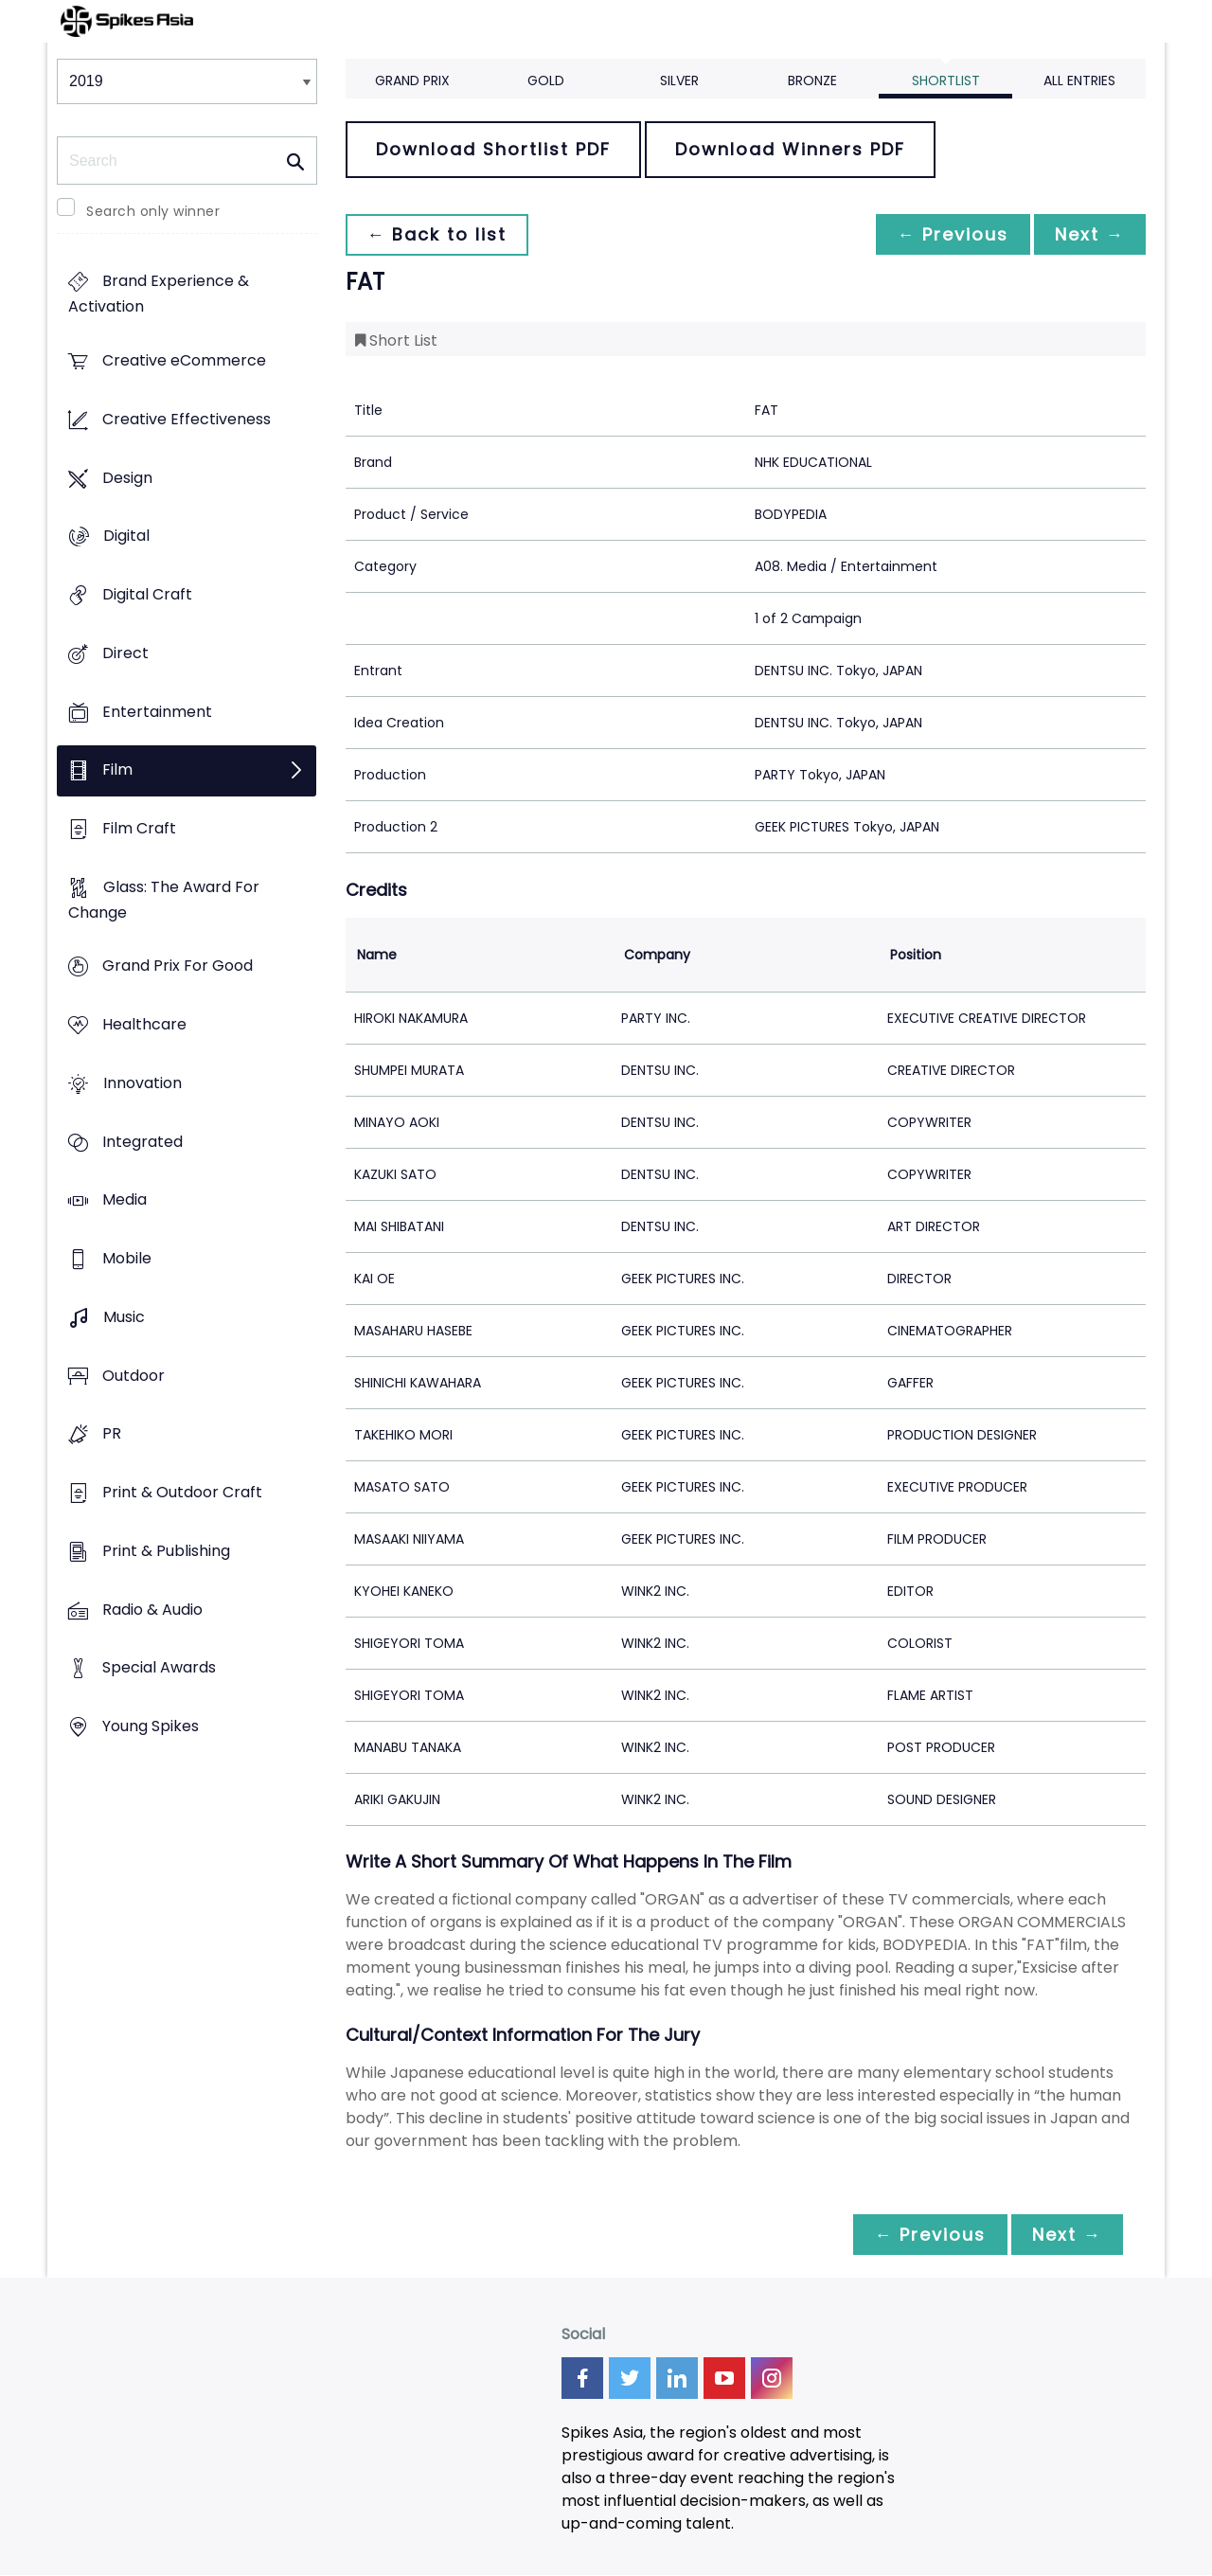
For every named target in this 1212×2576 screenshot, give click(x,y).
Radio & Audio (152, 1609)
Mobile (127, 1259)
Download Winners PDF (790, 149)
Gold (545, 80)
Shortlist (946, 80)
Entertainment (157, 712)
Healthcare (144, 1025)
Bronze (812, 80)
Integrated (142, 1142)
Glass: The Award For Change (163, 899)
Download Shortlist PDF (493, 149)
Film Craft (139, 828)
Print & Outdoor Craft (182, 1492)
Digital (126, 536)
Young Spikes (150, 1726)
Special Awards (159, 1668)
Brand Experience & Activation (158, 294)
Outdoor (133, 1375)
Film (117, 770)
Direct (125, 653)
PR (111, 1434)
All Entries (1079, 80)
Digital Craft (147, 594)
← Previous (948, 234)
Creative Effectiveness (186, 419)
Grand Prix (412, 80)
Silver (679, 80)
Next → (1088, 234)
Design (127, 478)
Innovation (142, 1083)
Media (124, 1200)
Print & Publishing (166, 1551)
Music (124, 1317)
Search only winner (153, 211)
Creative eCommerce (184, 361)
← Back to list (438, 234)
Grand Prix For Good (177, 966)
